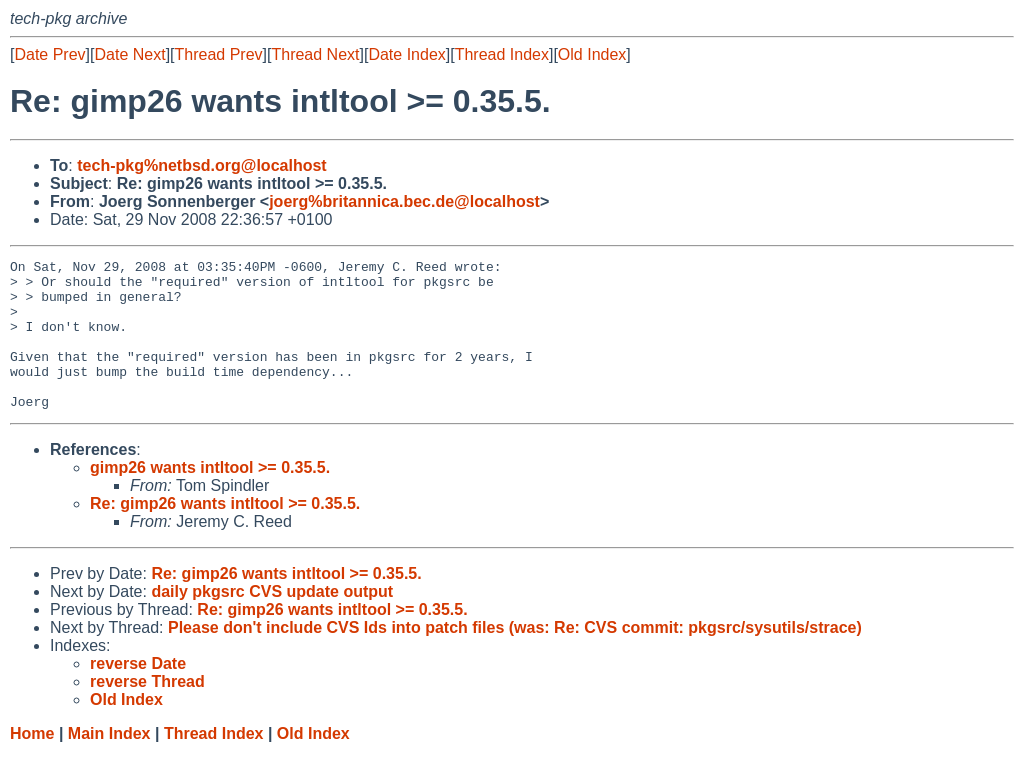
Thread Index (502, 54)
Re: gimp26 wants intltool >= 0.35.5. (225, 533)
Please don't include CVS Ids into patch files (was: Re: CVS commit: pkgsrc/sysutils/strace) (515, 657)
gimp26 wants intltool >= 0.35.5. (210, 497)
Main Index (109, 763)
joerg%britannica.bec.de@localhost (404, 201)
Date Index (406, 54)
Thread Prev (219, 54)
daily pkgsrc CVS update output (272, 621)
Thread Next (315, 54)
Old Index (592, 54)
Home (32, 763)
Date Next (129, 54)
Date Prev (49, 54)
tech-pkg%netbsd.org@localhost (201, 165)
